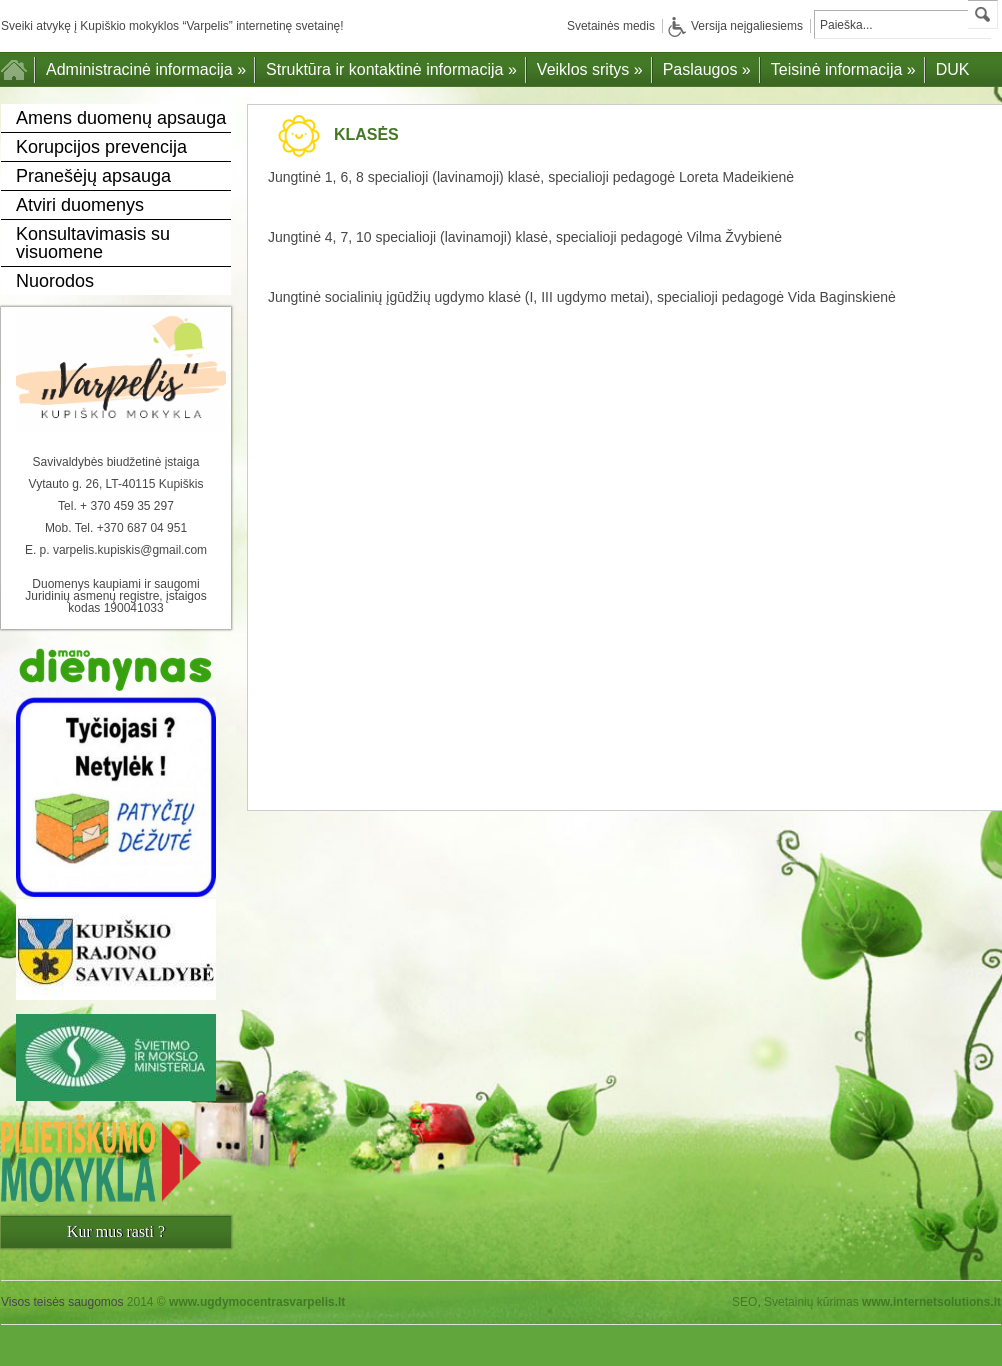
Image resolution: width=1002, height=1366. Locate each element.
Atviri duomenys (80, 205)
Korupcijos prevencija (101, 147)
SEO (744, 1302)
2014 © (236, 1302)
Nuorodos (55, 281)
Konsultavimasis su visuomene (93, 243)
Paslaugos (707, 69)
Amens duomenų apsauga (121, 118)
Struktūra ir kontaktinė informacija (391, 69)
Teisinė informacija (843, 69)
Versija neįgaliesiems (735, 26)
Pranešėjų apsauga (93, 176)
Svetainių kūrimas (811, 1302)
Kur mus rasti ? (116, 1231)
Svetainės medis (611, 26)
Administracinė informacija (146, 69)
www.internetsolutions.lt (931, 1302)
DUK (953, 69)
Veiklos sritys (590, 69)
